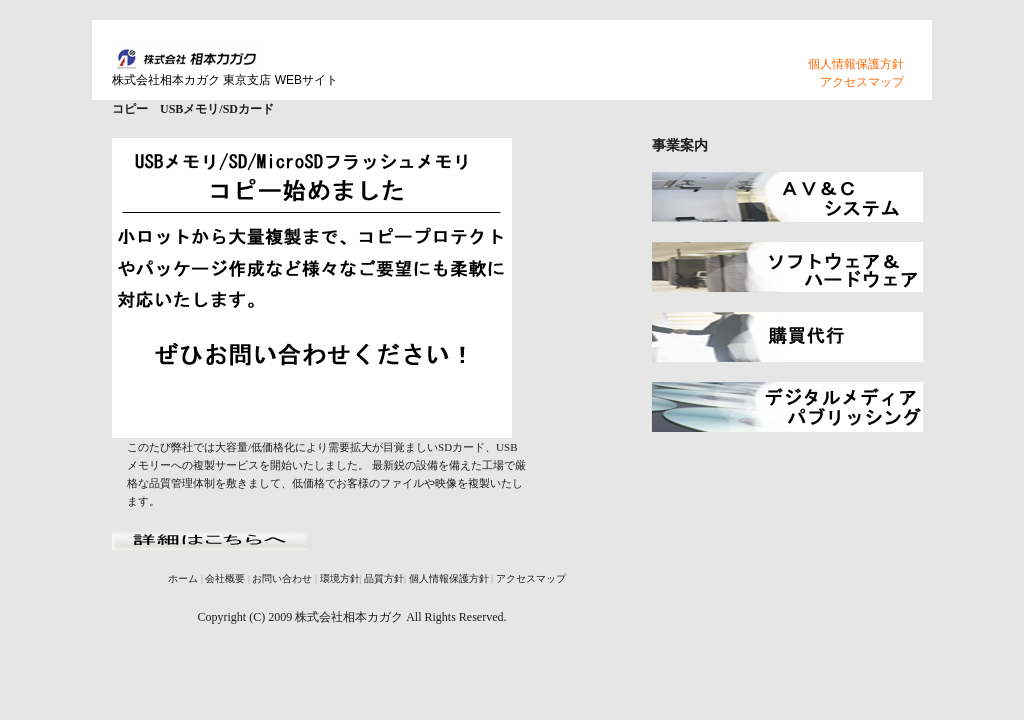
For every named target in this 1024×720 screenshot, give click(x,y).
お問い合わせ (282, 578)
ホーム (183, 578)
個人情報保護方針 (856, 64)
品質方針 (384, 578)
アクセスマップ (862, 82)
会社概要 (225, 578)
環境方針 (340, 578)
